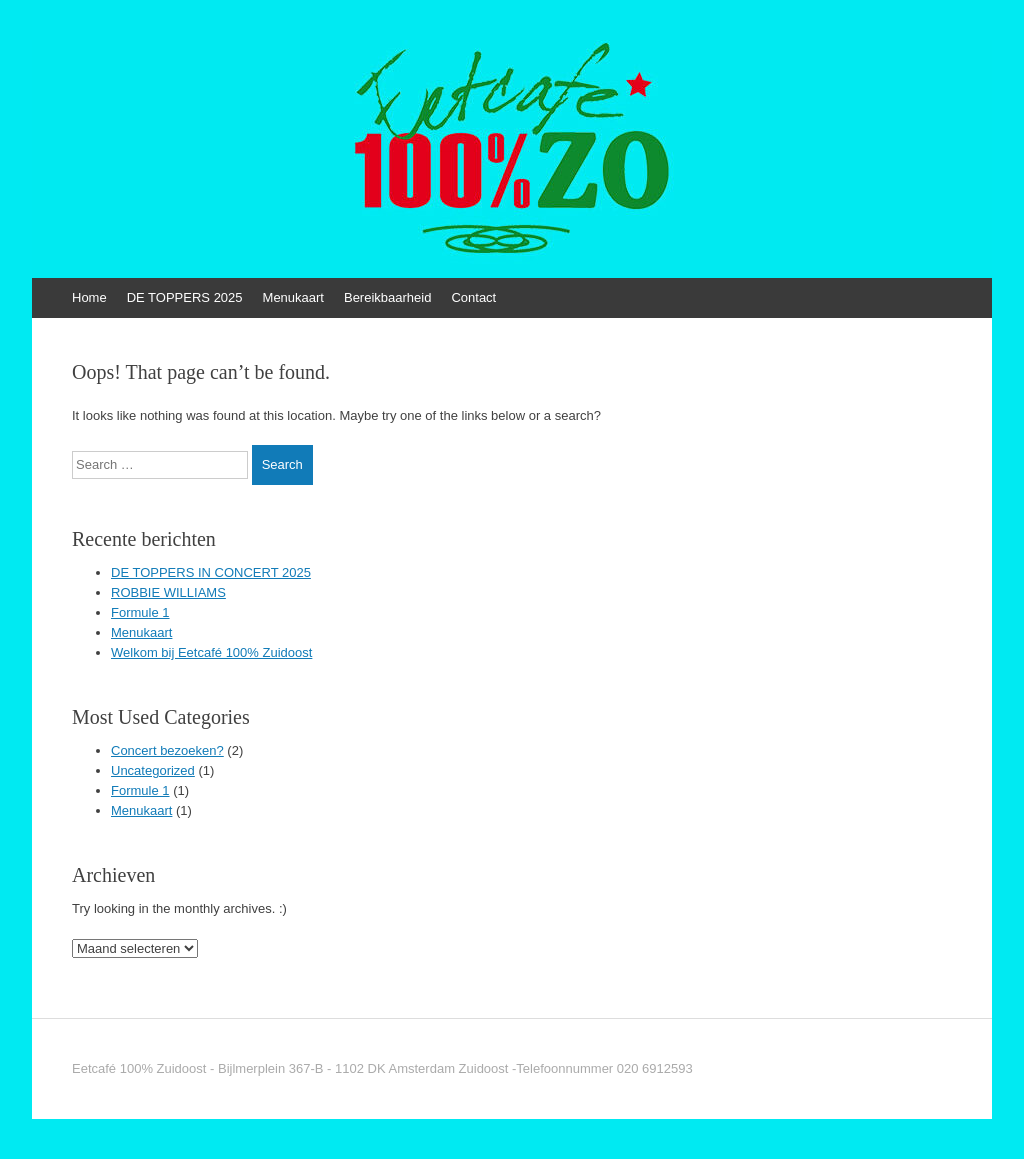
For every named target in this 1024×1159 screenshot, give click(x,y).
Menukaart (293, 297)
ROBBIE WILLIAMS (168, 592)
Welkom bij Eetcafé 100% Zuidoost (211, 652)
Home (89, 297)
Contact (473, 297)
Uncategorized (153, 770)
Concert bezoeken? (167, 750)
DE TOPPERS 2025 (185, 297)
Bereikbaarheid (387, 297)
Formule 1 (140, 612)
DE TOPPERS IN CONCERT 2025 (211, 572)
